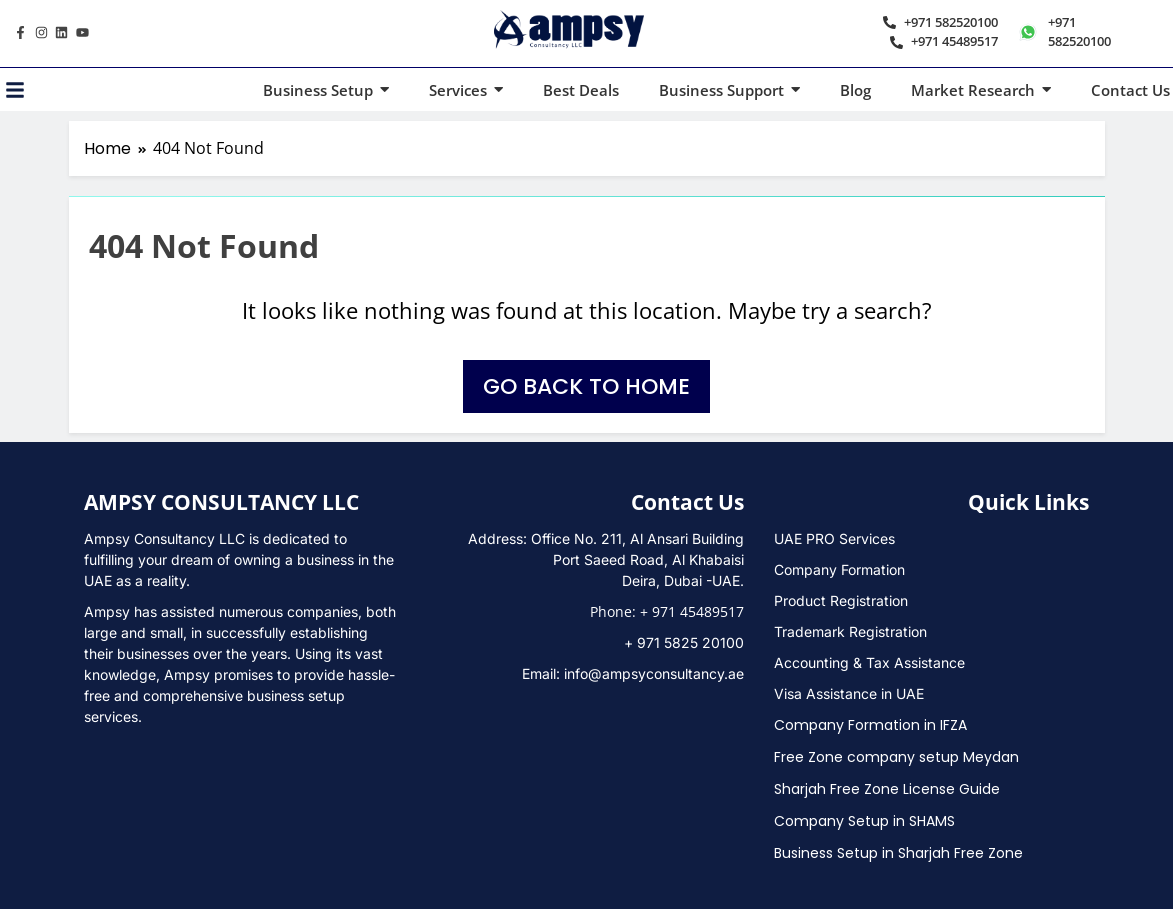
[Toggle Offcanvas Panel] (15, 90)
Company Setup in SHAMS (864, 821)
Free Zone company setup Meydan (896, 757)
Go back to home (586, 386)
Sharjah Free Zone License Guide (887, 789)
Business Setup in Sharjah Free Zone (898, 853)
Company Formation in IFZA (870, 725)
